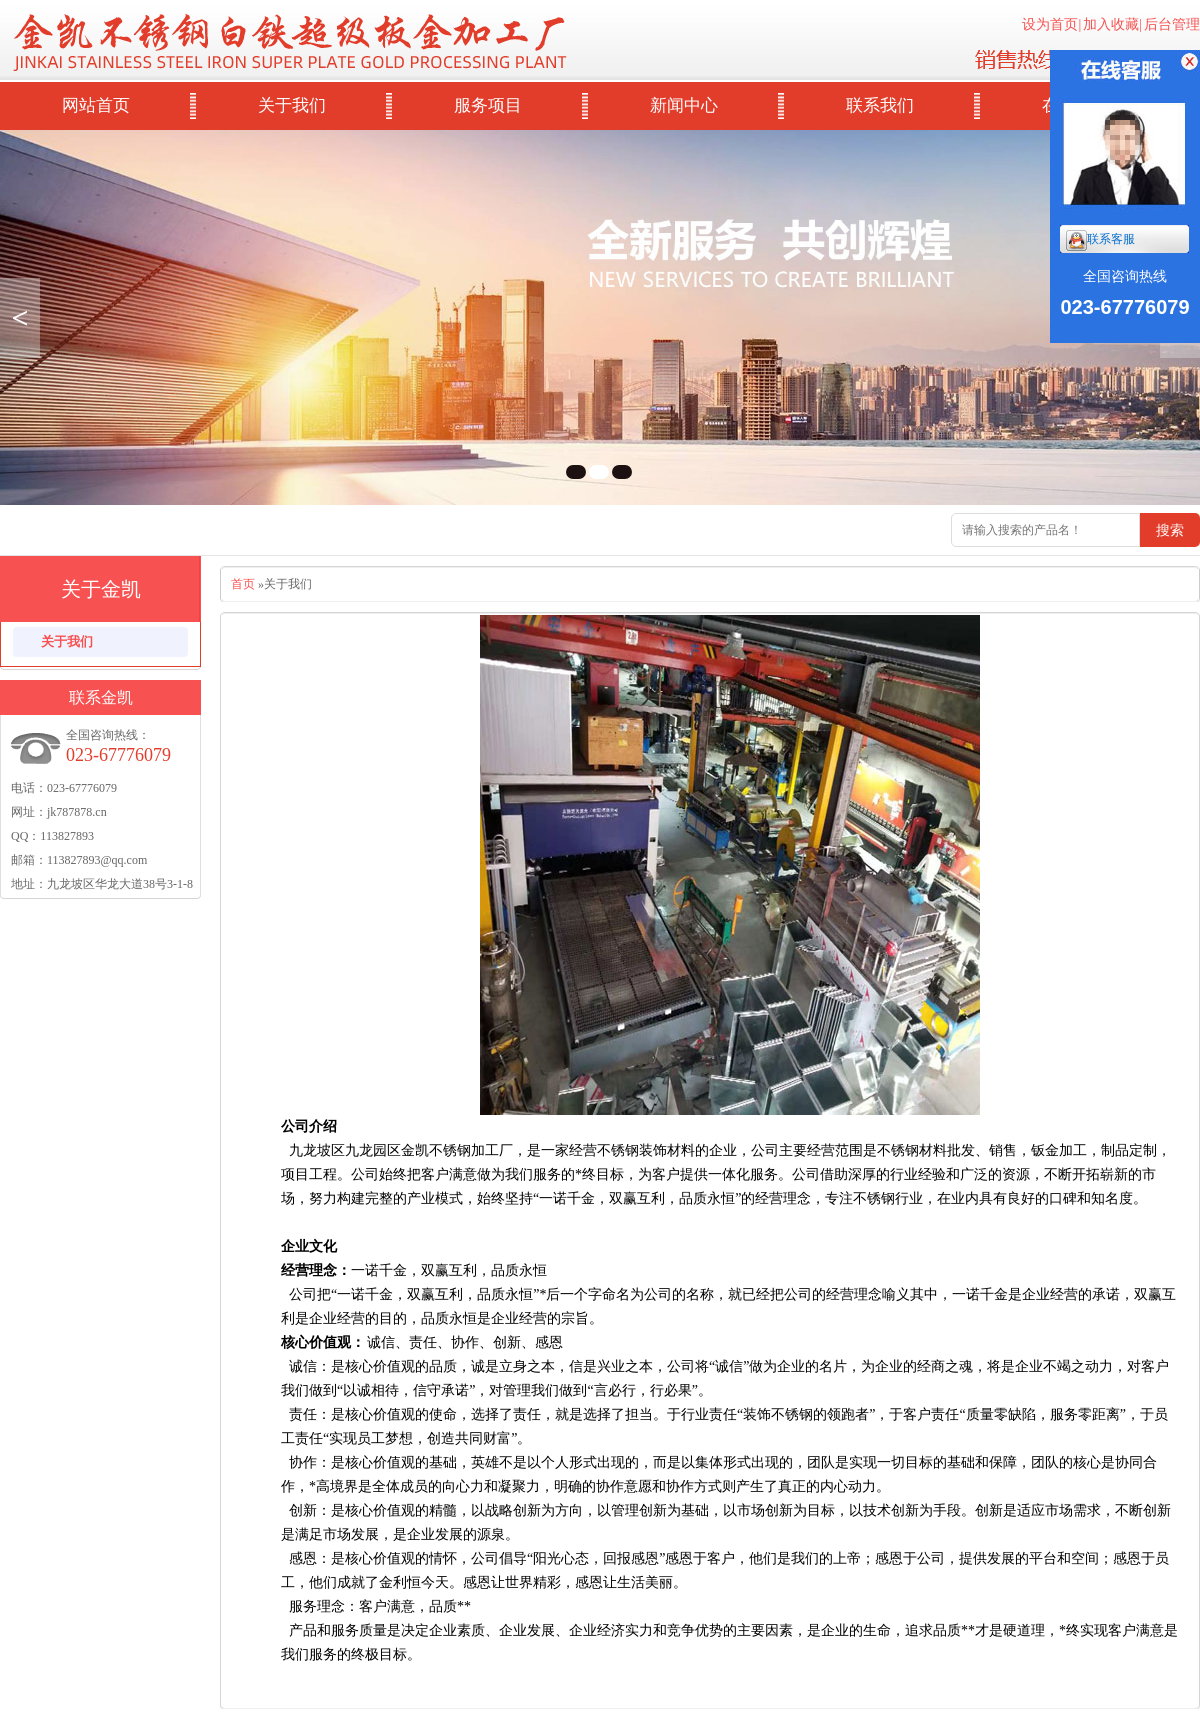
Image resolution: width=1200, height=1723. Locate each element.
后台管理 (1172, 24)
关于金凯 (101, 589)
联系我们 (880, 105)
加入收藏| (1112, 24)
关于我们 (292, 105)
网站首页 (96, 105)
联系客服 (1100, 240)
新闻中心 (684, 105)
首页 (243, 584)
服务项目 (488, 105)
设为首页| (1051, 24)
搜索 (1170, 530)
